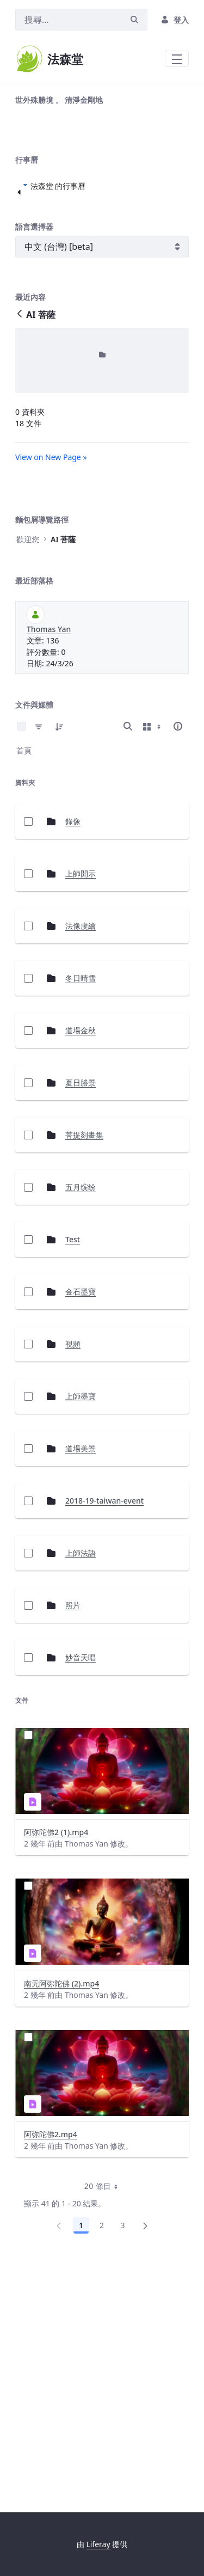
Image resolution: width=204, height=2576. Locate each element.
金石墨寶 (80, 1527)
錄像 (73, 1056)
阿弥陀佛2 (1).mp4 (56, 2067)
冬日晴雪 (80, 1213)
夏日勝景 (80, 1317)
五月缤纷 (80, 1422)
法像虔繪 (80, 1161)
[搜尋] (68, 19)
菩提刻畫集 (84, 1370)
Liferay (98, 2544)
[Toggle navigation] (177, 59)
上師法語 (80, 1788)
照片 (73, 1840)
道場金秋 (80, 1265)
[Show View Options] (153, 961)
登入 (174, 20)
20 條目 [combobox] (104, 2421)
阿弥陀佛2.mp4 (50, 2369)
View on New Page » (51, 692)
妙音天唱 (80, 1892)
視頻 (73, 1579)
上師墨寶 (80, 1631)
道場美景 (80, 1683)
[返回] (19, 549)
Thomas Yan (49, 864)
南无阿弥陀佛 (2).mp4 (61, 2218)
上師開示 (80, 1108)
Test (72, 1474)
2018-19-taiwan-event (104, 1736)
